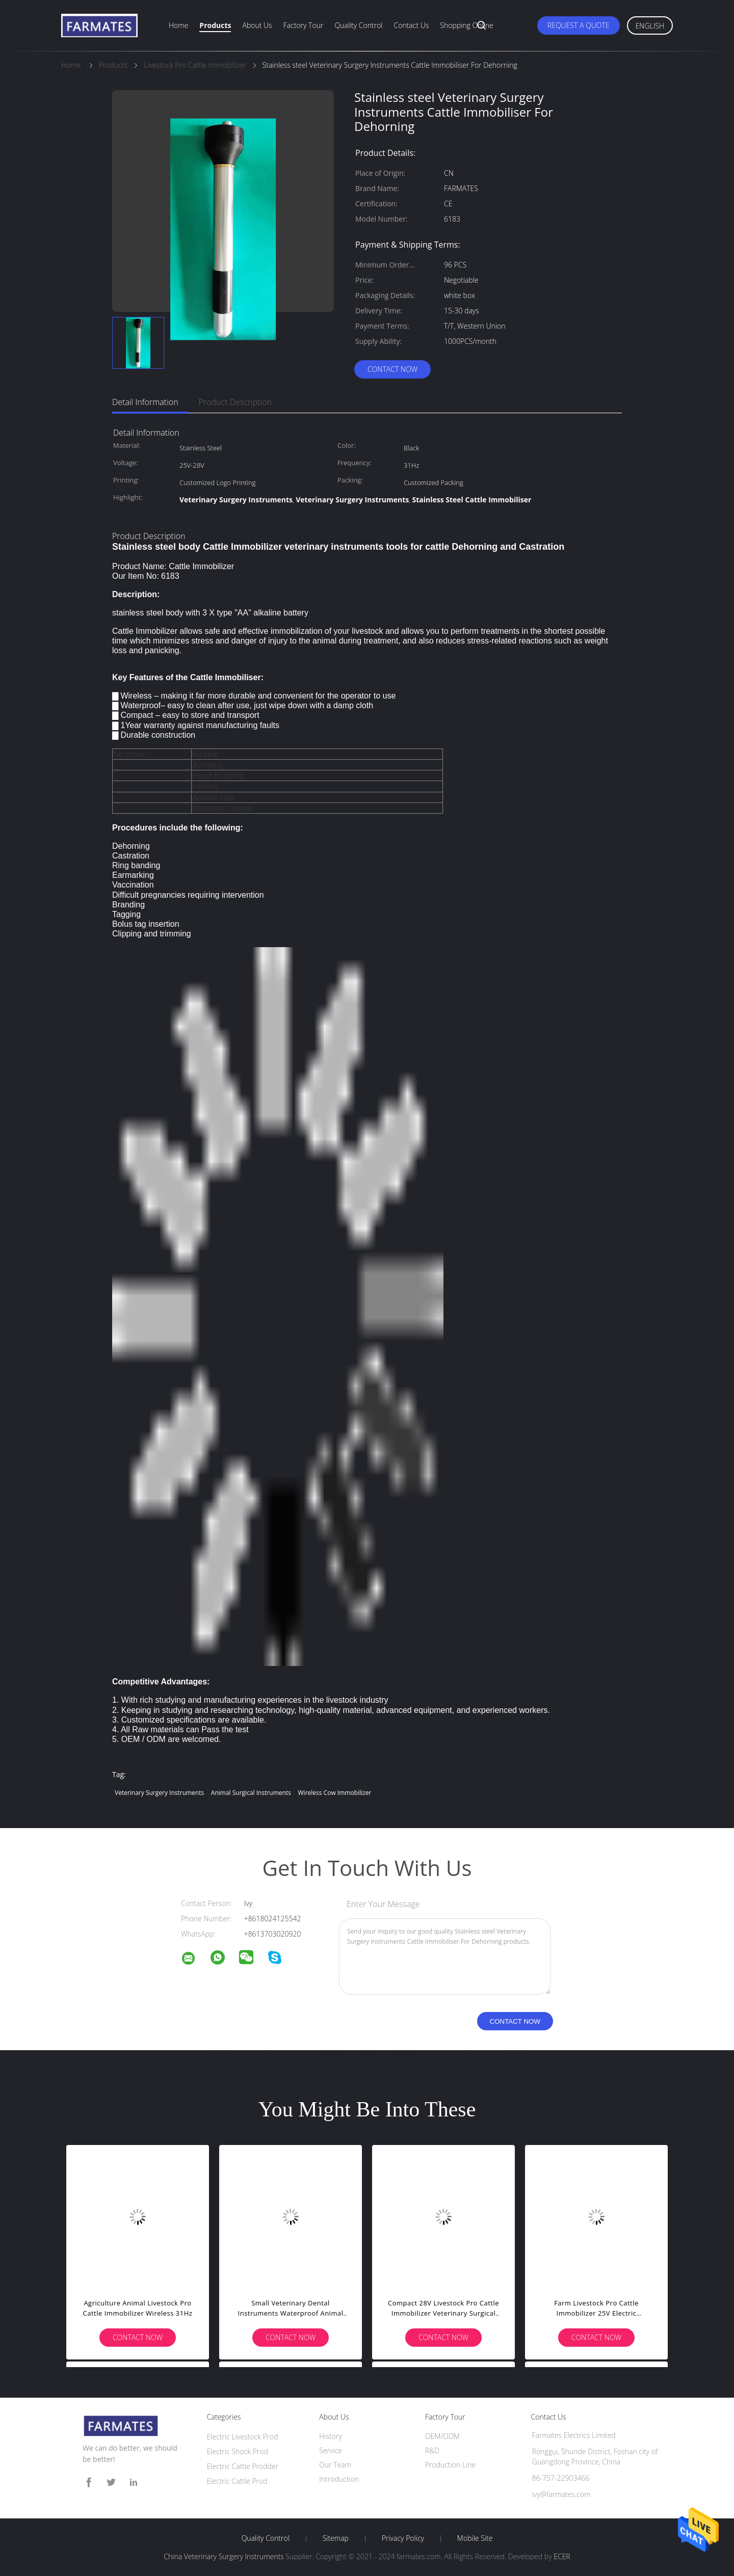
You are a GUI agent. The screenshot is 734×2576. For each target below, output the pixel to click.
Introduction (339, 2479)
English (650, 26)
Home (178, 25)
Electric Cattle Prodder (242, 2466)
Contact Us (411, 25)
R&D (432, 2450)
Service (330, 2450)
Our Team (335, 2465)
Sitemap (336, 2538)
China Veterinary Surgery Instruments (223, 2556)
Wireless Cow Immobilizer (335, 1792)
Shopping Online (466, 25)
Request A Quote (578, 25)
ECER (562, 2556)
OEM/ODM (442, 2436)
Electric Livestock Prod (242, 2436)
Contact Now (392, 369)
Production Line (450, 2465)
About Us (257, 25)
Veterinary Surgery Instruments (159, 1792)
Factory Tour (303, 25)
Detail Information (145, 402)
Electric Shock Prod (237, 2451)
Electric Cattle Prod (237, 2481)
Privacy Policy (403, 2538)
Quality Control (358, 25)
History (330, 2436)
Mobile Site (474, 2538)
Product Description (235, 402)
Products (215, 25)
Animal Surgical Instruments (251, 1792)
